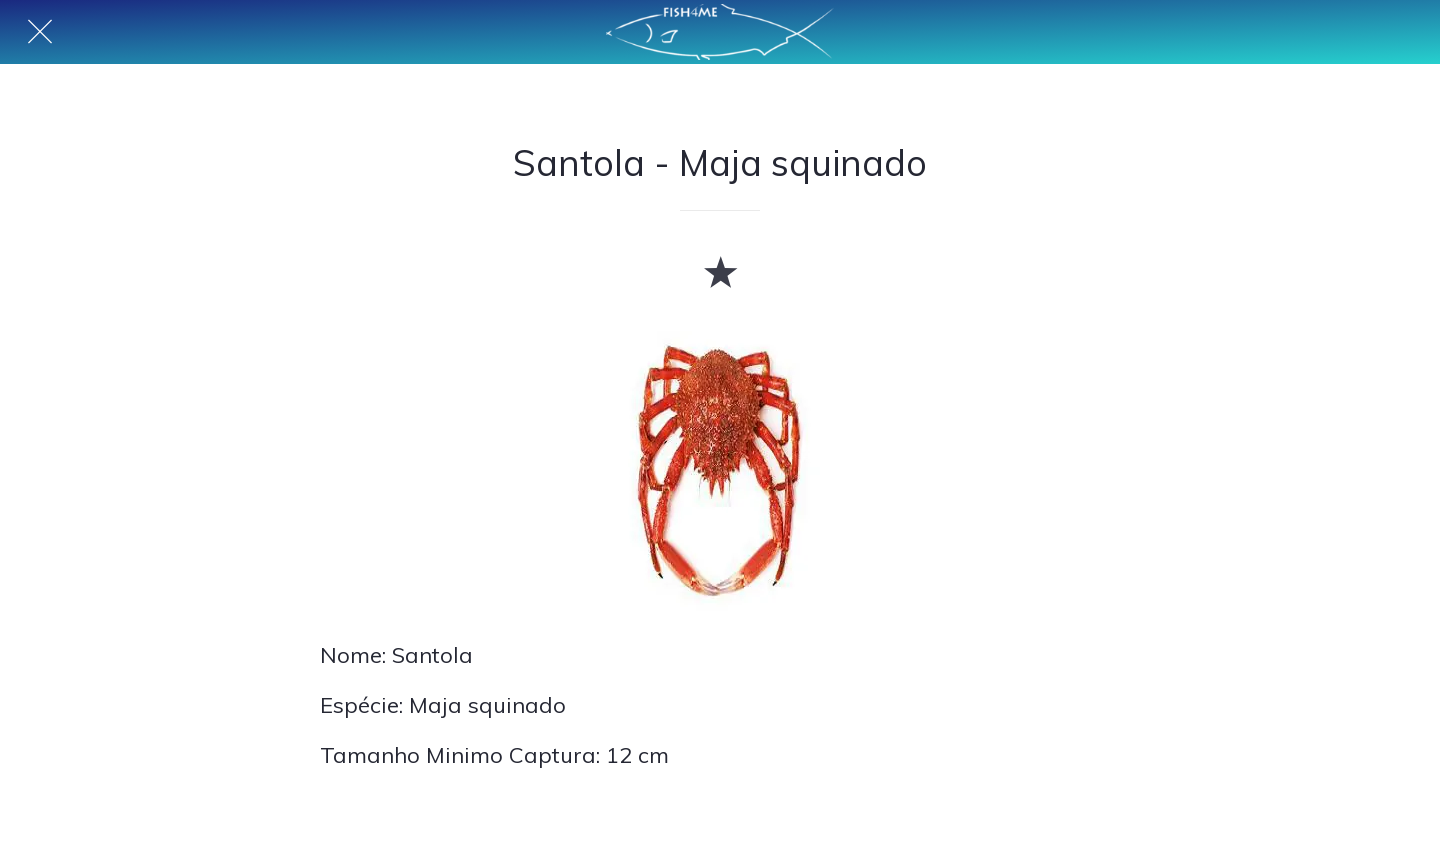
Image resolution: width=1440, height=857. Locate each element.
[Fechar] (40, 32)
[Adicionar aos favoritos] (720, 271)
